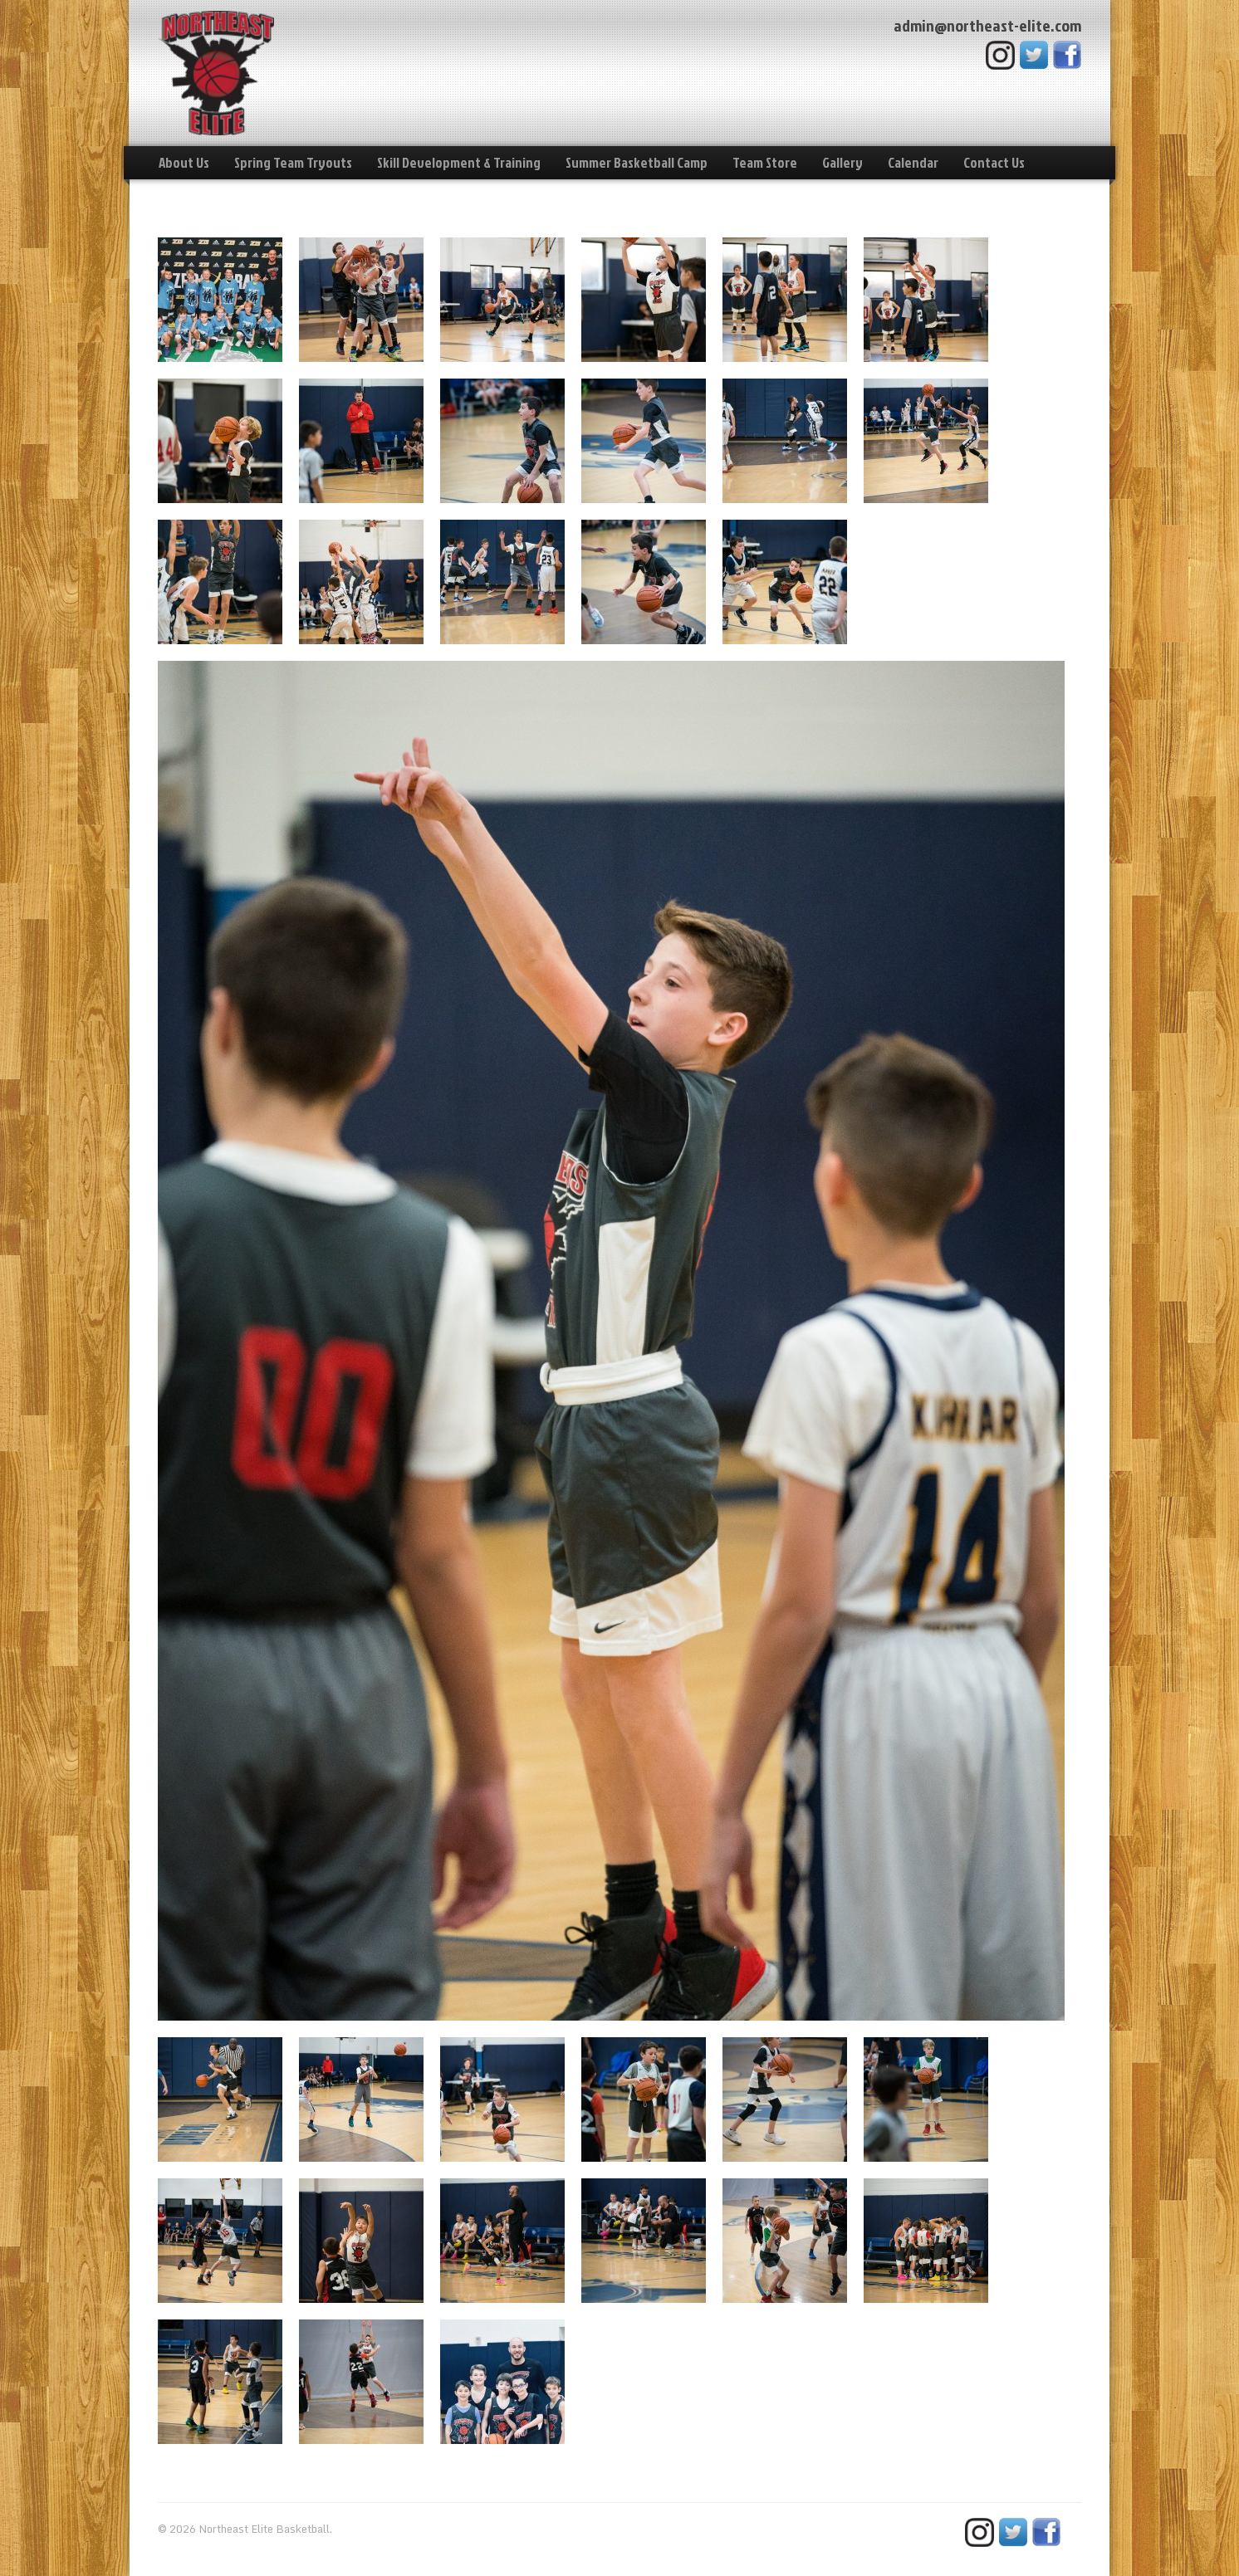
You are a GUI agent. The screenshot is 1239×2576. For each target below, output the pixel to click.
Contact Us (994, 162)
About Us (184, 162)
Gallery (842, 162)
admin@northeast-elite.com (987, 25)
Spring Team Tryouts (293, 162)
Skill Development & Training (459, 162)
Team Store (764, 162)
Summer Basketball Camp (637, 162)
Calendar (913, 162)
